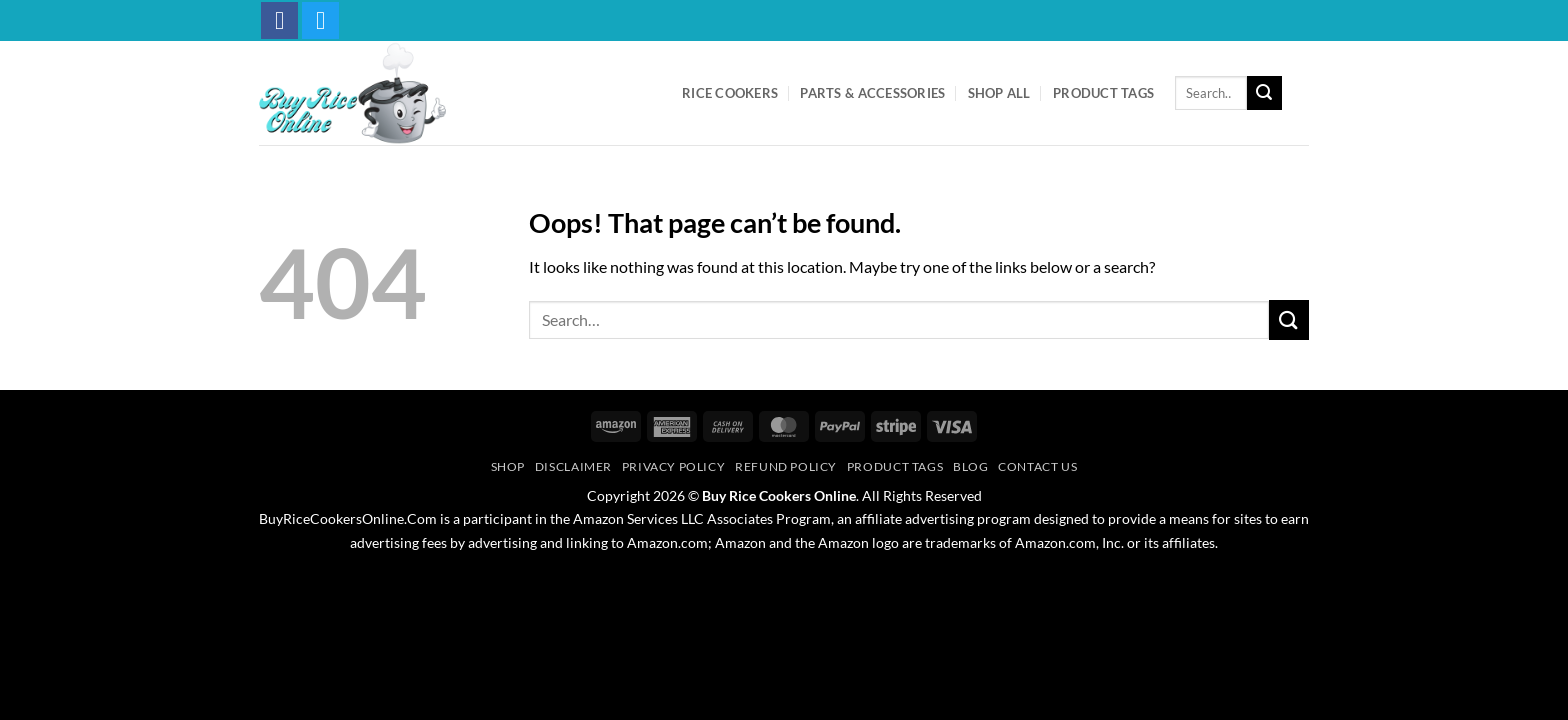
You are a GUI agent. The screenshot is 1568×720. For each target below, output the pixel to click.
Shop (508, 466)
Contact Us (1037, 466)
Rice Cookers (730, 93)
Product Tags (1103, 93)
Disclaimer (573, 466)
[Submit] (1264, 93)
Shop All (999, 93)
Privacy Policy (674, 466)
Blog (970, 466)
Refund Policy (786, 466)
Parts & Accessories (872, 93)
